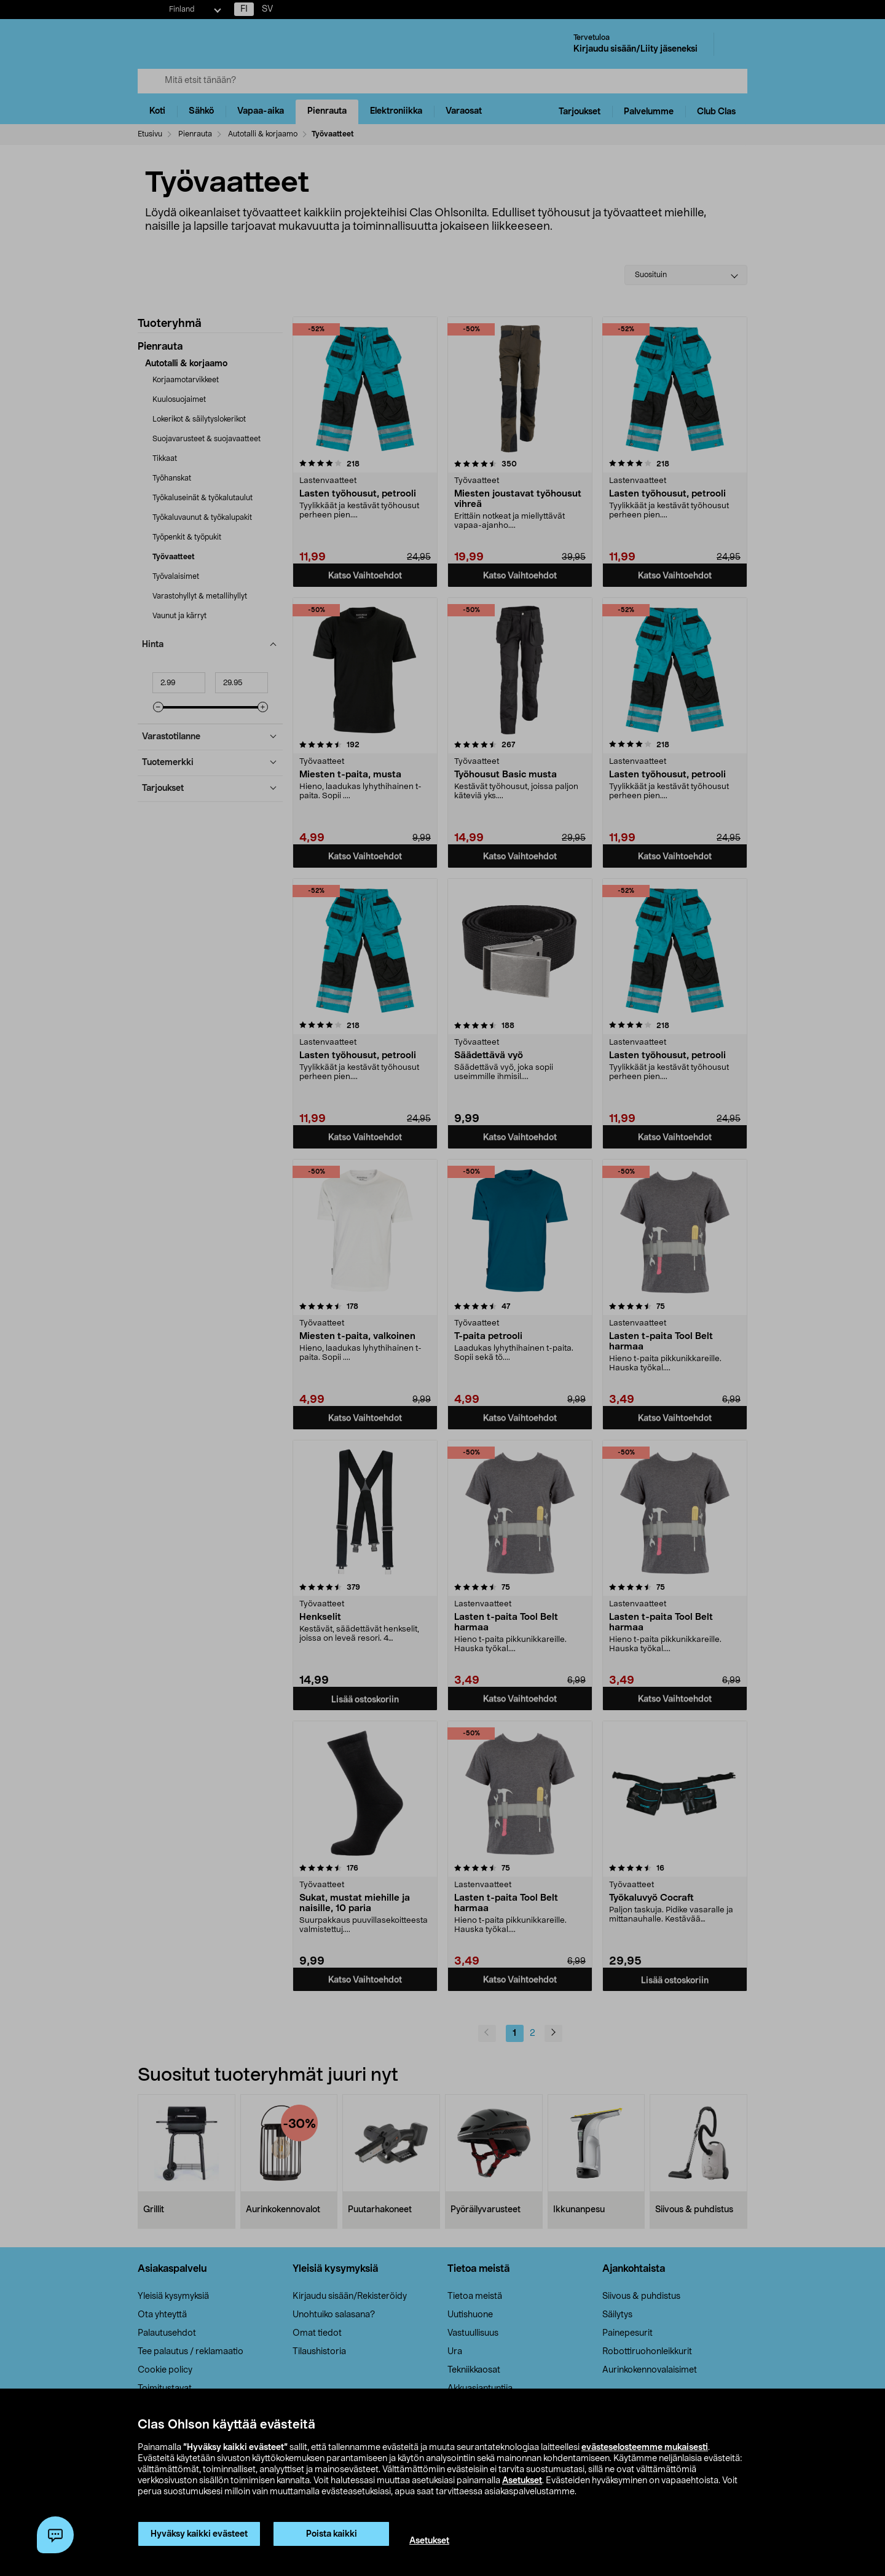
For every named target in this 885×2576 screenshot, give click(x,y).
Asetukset (522, 2480)
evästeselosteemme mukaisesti (644, 2447)
